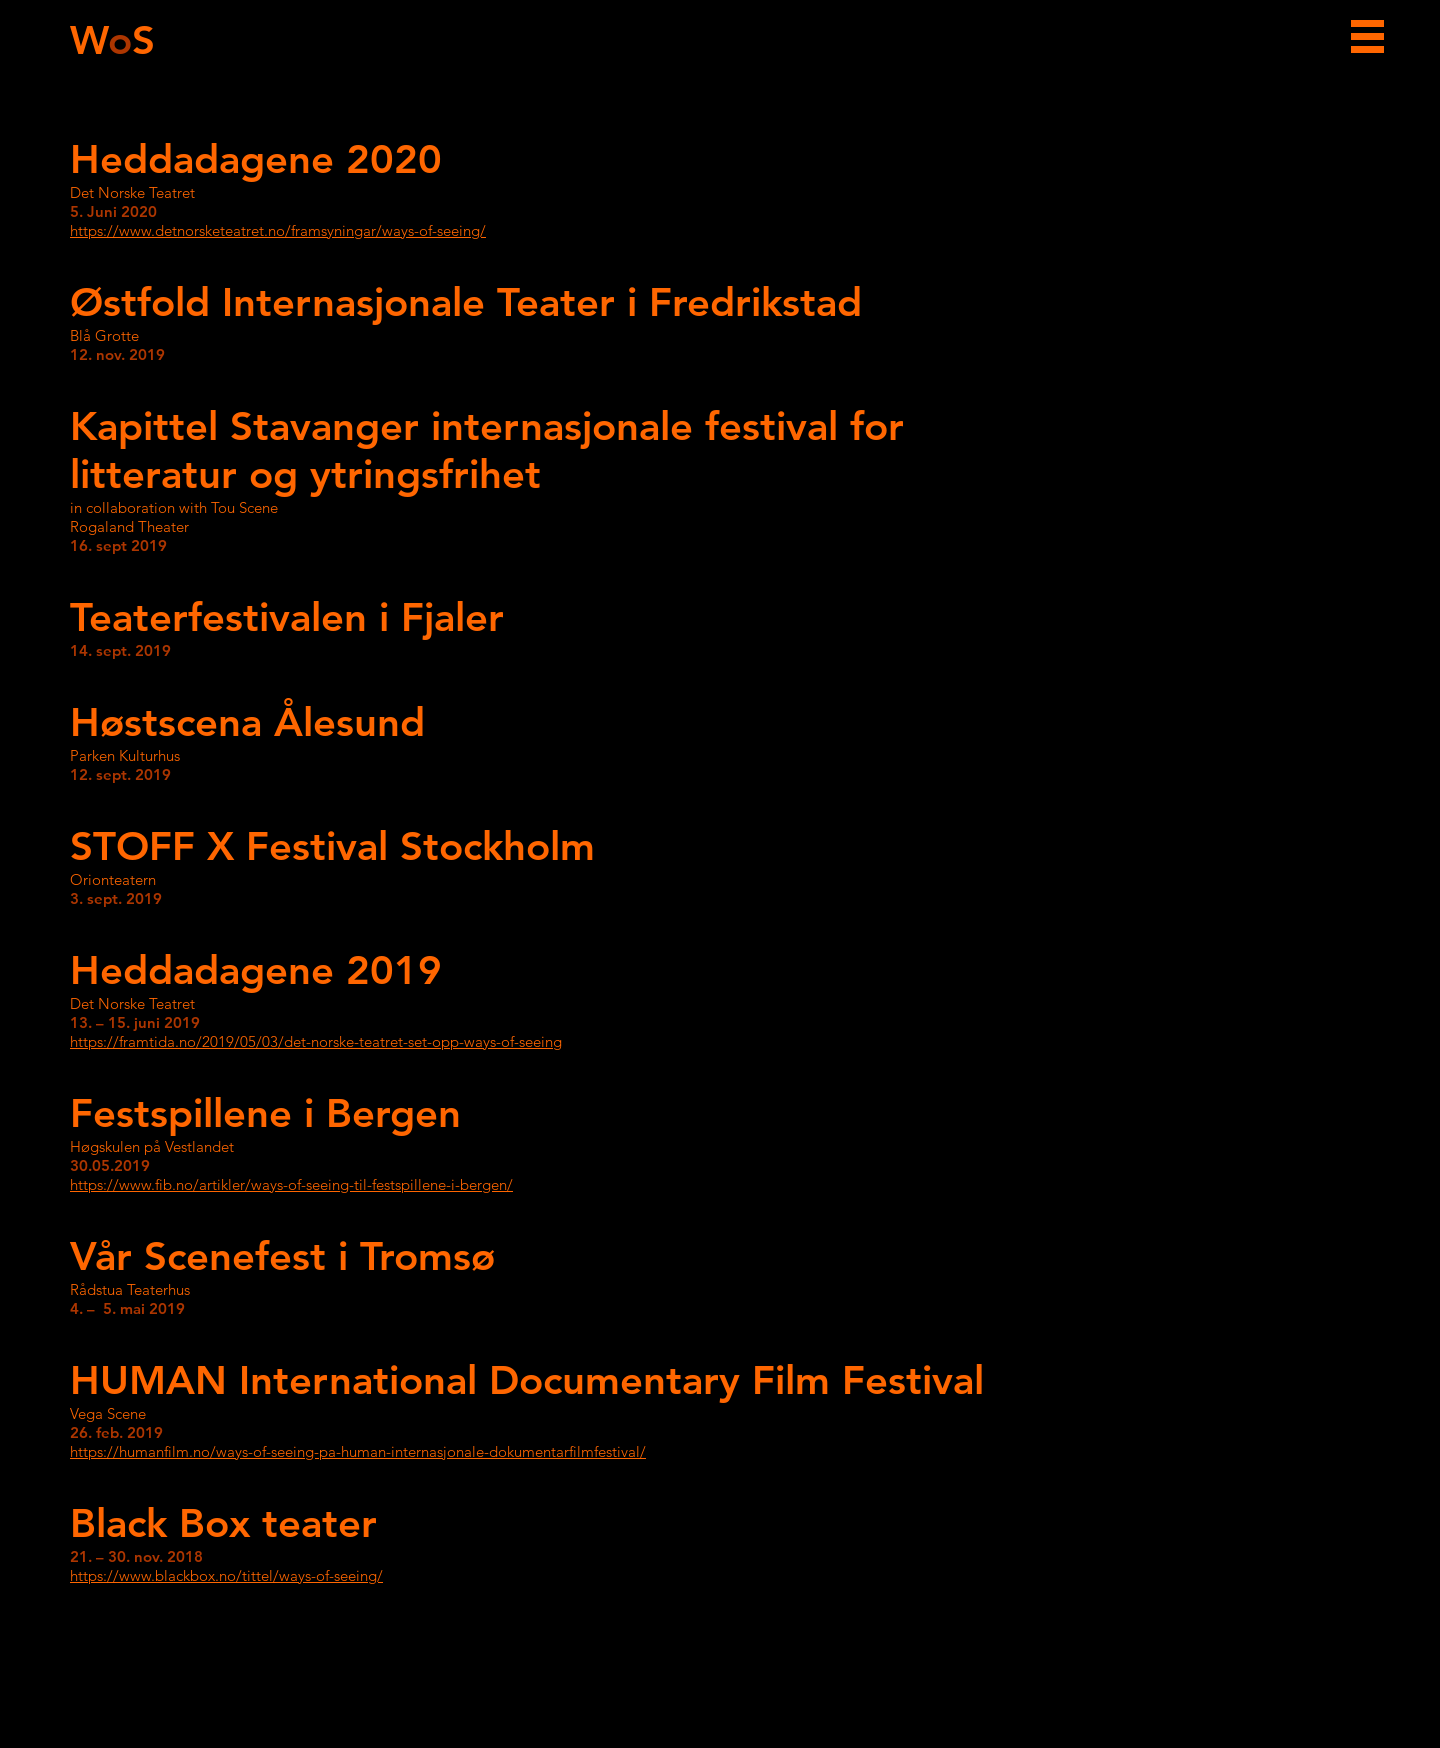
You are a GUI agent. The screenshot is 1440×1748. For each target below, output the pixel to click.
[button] (1367, 36)
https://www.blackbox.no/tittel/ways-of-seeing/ (226, 1575)
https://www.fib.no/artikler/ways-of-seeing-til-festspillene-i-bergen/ (291, 1184)
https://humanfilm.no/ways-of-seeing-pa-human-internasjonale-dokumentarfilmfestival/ (358, 1451)
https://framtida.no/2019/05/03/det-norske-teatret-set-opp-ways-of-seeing (316, 1041)
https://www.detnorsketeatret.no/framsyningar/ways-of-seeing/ (278, 230)
